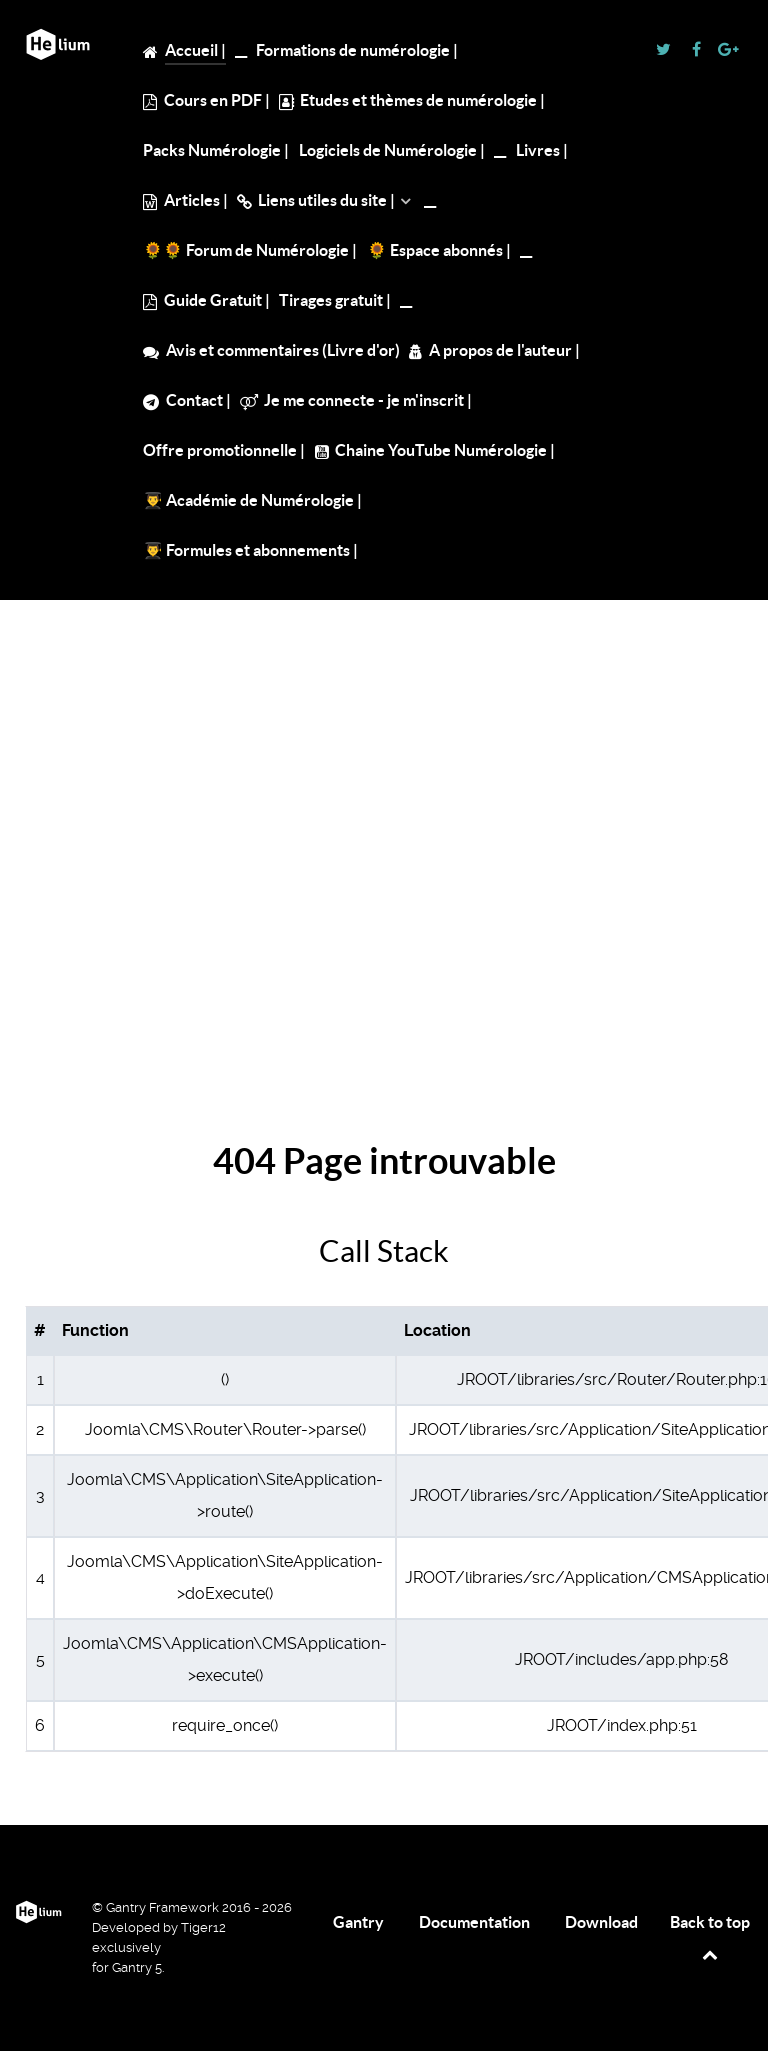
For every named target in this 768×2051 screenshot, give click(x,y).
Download (601, 1922)
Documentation (474, 1922)
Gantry (358, 1922)
